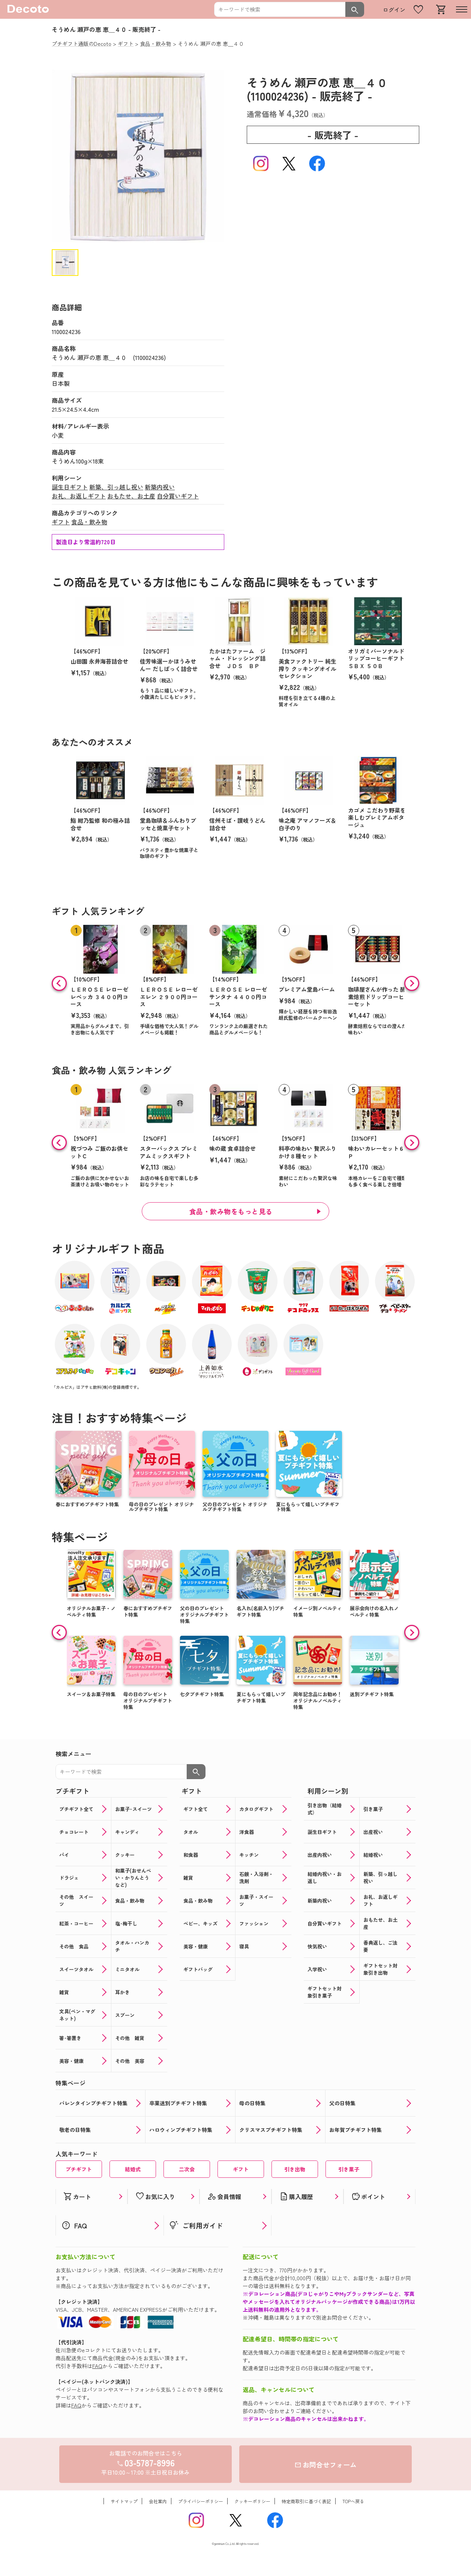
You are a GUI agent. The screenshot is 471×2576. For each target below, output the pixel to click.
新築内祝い (160, 486)
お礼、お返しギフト (79, 495)
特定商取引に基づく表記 (306, 2501)
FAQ (97, 2366)
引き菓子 (348, 2169)
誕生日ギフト (70, 486)
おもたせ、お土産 (131, 495)
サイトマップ (124, 2501)
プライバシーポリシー (200, 2501)
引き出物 (294, 2169)
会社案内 (158, 2501)
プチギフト (79, 2169)
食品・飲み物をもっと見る (231, 1211)
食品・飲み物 (89, 521)
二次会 (187, 2169)
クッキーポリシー (252, 2501)
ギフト (61, 521)
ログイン (394, 10)
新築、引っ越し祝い (116, 486)
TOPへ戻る (353, 2501)
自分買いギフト (178, 495)
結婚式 (133, 2169)
